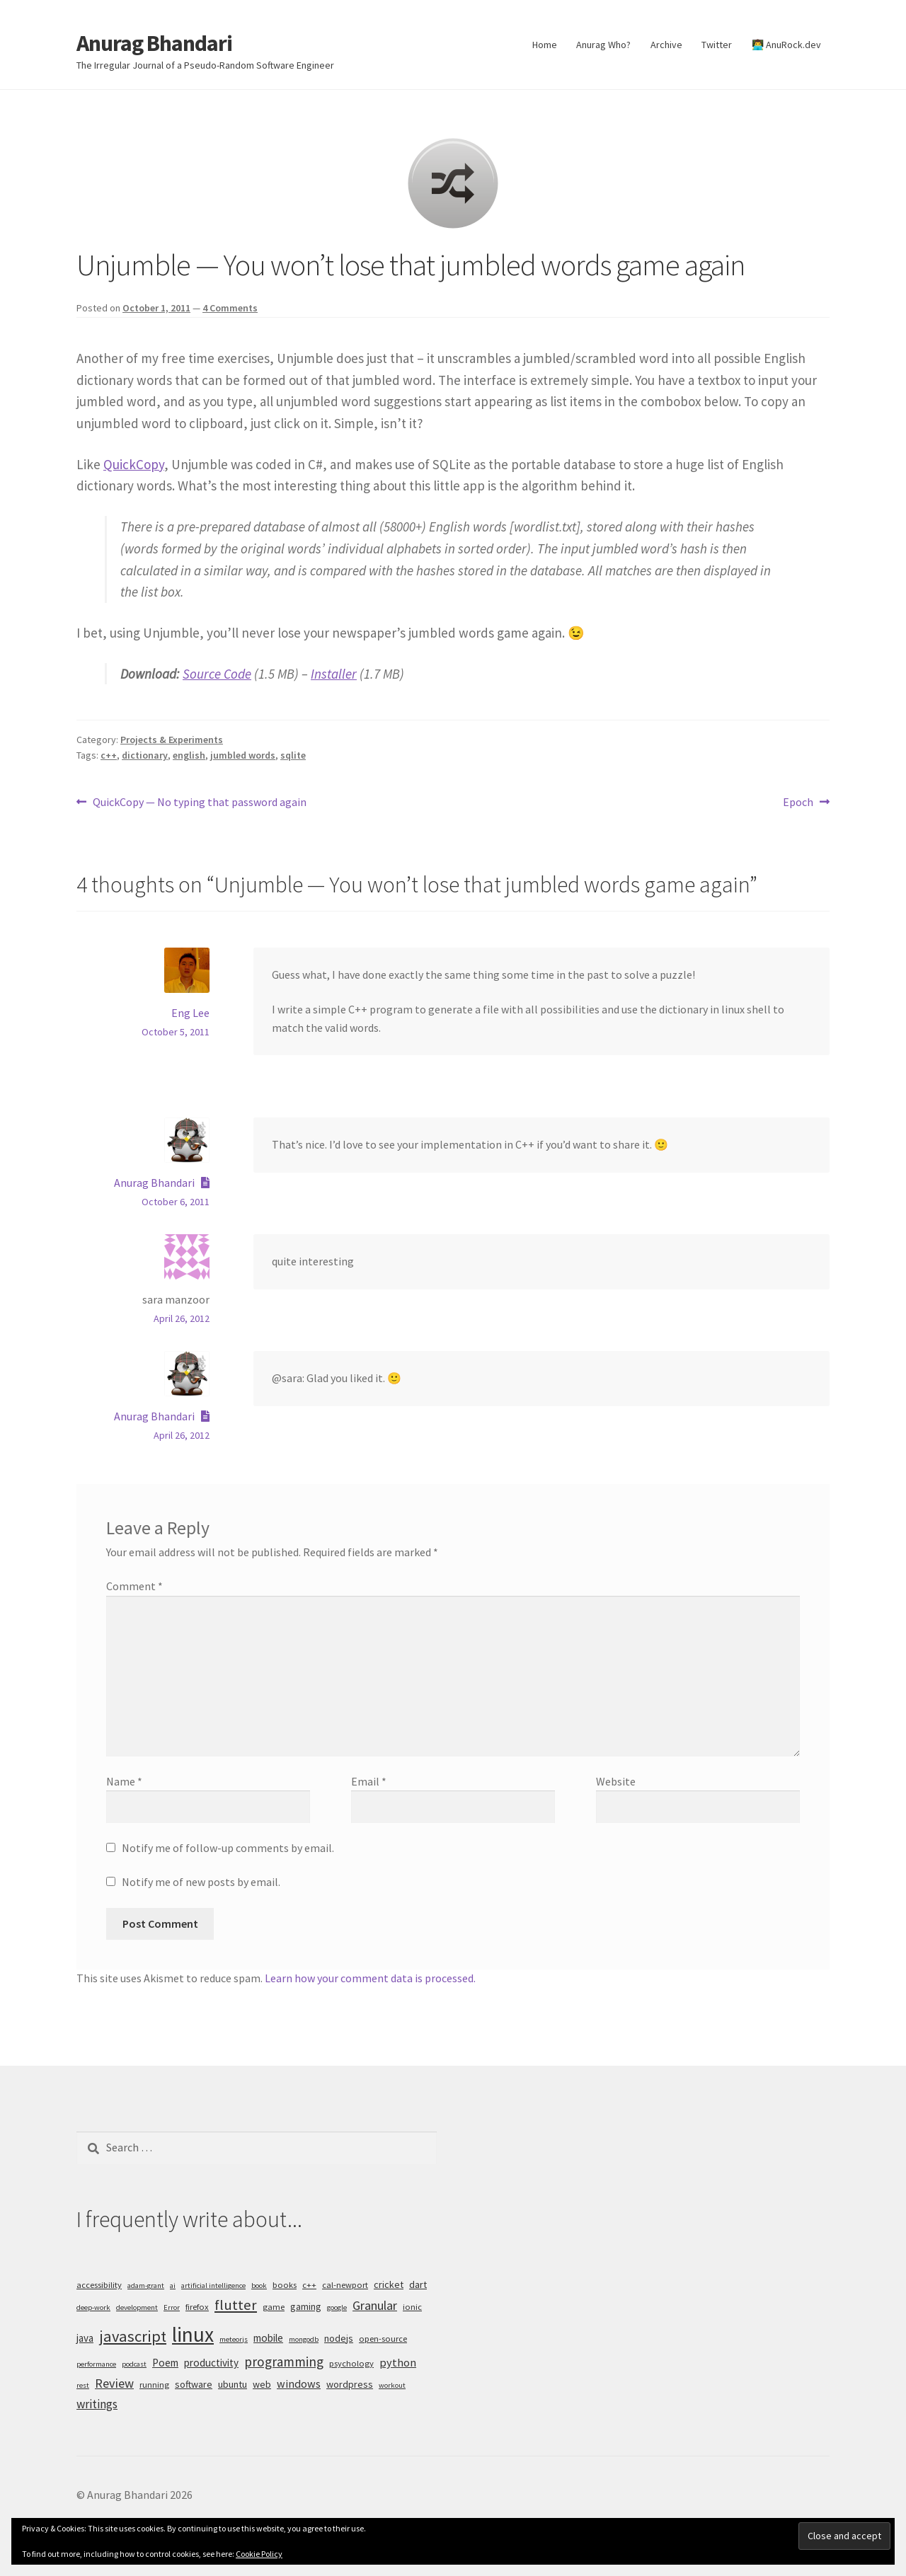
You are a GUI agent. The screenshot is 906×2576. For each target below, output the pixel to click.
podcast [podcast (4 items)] (134, 2364)
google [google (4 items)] (337, 2307)
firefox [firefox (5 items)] (197, 2306)
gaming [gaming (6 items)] (305, 2306)
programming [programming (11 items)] (283, 2361)
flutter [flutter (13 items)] (235, 2305)
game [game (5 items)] (274, 2306)
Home (544, 44)
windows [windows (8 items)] (299, 2383)
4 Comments (230, 307)
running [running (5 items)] (154, 2384)
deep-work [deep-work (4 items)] (93, 2307)
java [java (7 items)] (84, 2338)
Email (368, 1781)
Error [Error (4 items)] (172, 2307)
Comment (134, 1586)
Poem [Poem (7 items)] (165, 2362)
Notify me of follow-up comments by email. (228, 1848)
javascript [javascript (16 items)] (132, 2336)
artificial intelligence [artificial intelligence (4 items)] (213, 2285)
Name (124, 1781)
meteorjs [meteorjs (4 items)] (233, 2339)
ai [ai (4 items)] (173, 2285)
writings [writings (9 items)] (96, 2404)
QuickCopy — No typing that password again (199, 802)
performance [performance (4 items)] (96, 2364)
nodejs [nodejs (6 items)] (338, 2338)
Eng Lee (190, 1013)
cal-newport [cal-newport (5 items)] (345, 2284)
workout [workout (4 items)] (392, 2385)
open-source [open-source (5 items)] (383, 2338)
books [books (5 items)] (285, 2284)
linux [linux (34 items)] (193, 2334)
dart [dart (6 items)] (418, 2284)
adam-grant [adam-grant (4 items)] (145, 2285)
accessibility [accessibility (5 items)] (99, 2284)
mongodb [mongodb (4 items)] (304, 2339)
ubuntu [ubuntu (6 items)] (232, 2384)
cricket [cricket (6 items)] (388, 2284)
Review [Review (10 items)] (114, 2383)
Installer (334, 673)
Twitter (716, 44)
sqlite (293, 755)
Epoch (798, 802)
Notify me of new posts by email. (201, 1882)
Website (616, 1781)
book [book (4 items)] (259, 2285)
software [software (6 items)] (193, 2384)
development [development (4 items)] (137, 2307)
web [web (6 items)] (262, 2384)
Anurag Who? (603, 44)
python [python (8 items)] (397, 2362)
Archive (666, 44)
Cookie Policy (259, 2553)
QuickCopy (133, 464)
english (189, 755)
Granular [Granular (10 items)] (374, 2305)
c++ (109, 755)
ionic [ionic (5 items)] (412, 2306)
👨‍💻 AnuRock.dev (786, 44)
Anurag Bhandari (154, 43)
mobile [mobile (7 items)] (268, 2338)
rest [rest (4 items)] (82, 2385)
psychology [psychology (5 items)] (351, 2363)
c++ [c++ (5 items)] (309, 2284)
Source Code (217, 673)
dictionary (145, 755)
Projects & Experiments (171, 739)
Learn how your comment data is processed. (370, 1978)
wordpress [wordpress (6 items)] (349, 2384)
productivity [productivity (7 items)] (211, 2362)
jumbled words (242, 755)
